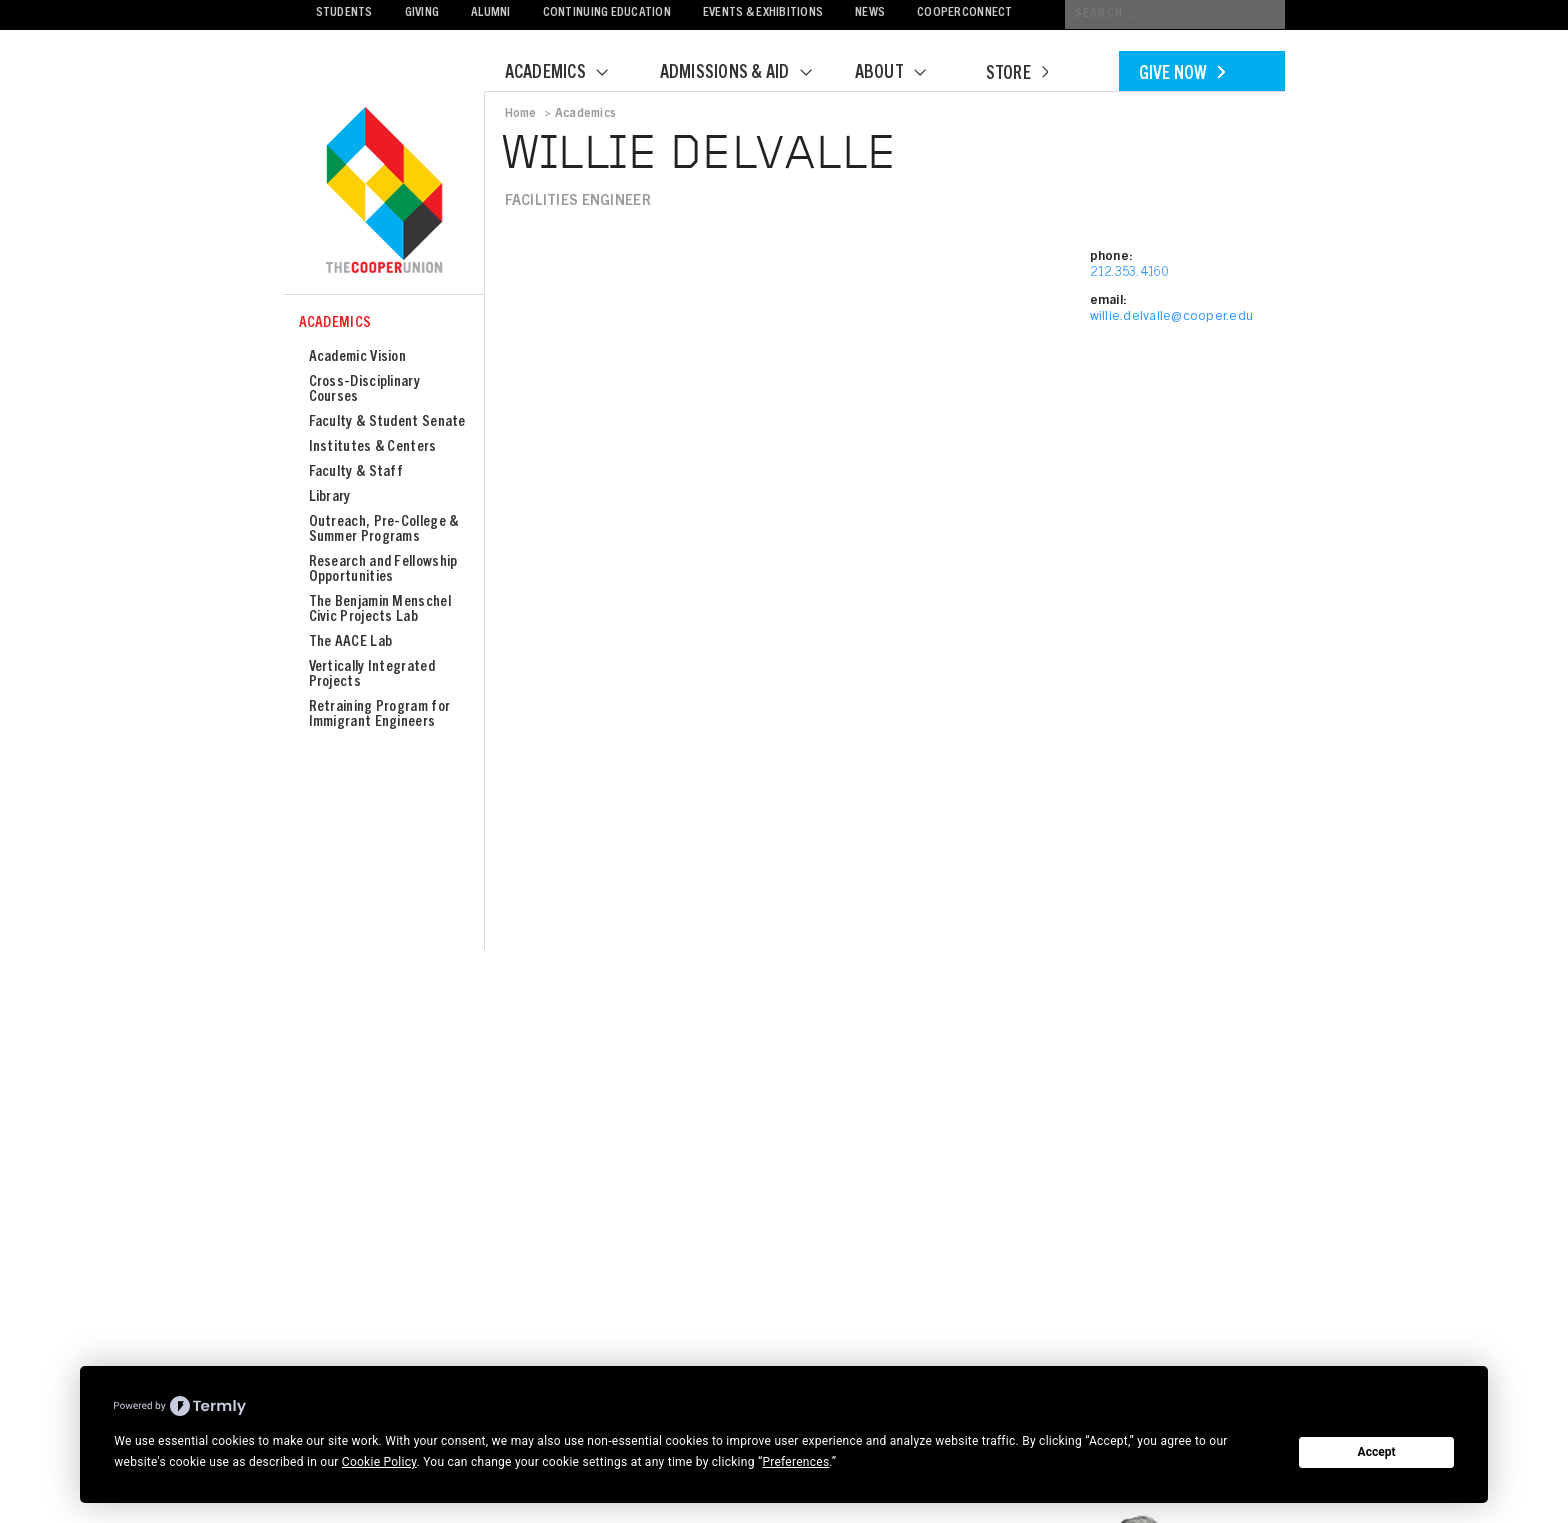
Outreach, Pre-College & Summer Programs (384, 530)
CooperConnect (964, 13)
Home (521, 114)
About (903, 74)
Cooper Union (384, 192)
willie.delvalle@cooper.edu (1172, 317)
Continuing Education (607, 13)
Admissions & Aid (748, 74)
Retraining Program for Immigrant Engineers (380, 715)
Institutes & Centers (373, 447)
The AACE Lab (351, 642)
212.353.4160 (1129, 273)
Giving (422, 13)
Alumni (491, 13)
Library (330, 497)
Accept (1377, 1452)
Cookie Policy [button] (379, 1462)
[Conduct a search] (1175, 14)
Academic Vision (358, 357)
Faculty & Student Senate (387, 422)
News (870, 13)
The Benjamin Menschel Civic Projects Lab (380, 610)
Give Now (1182, 75)
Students (344, 13)
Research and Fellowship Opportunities (383, 570)
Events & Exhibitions (763, 13)
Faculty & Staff (356, 472)
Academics (569, 74)
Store (1017, 75)
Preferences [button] (795, 1462)
